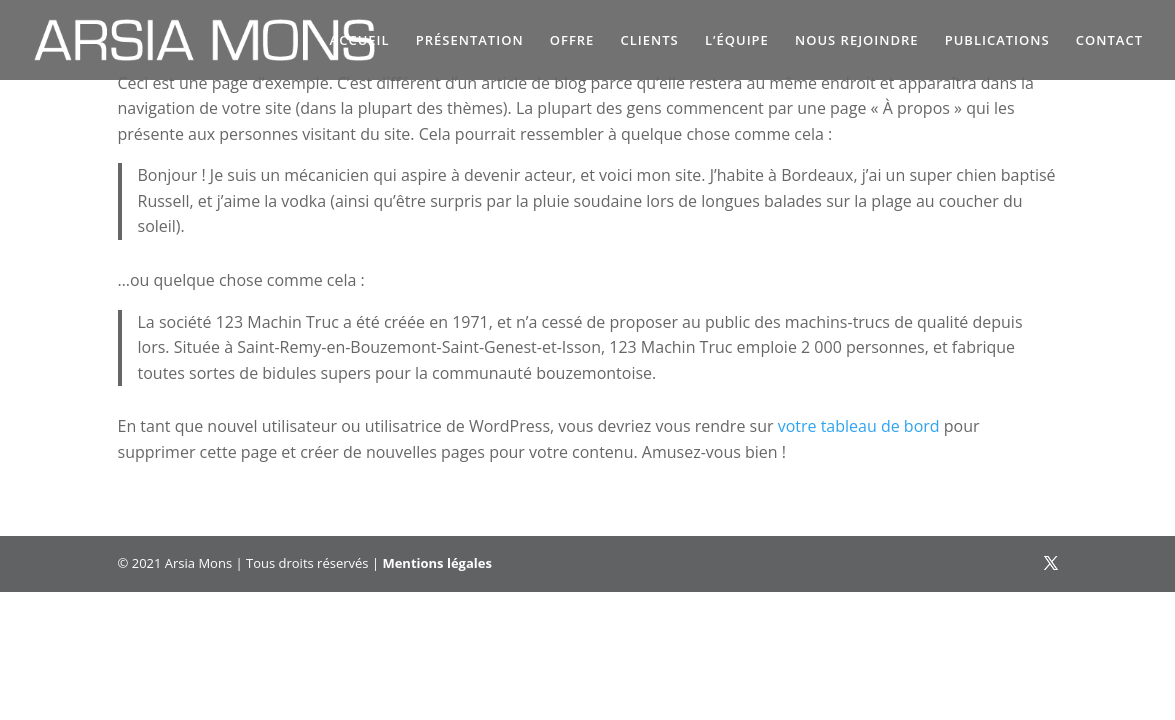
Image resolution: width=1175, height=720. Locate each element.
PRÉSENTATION (470, 41)
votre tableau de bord (859, 426)
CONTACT (1109, 41)
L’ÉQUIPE (737, 41)
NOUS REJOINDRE (857, 41)
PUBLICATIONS (997, 41)
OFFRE (572, 41)
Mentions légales (436, 563)
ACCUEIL (360, 41)
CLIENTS (650, 41)
